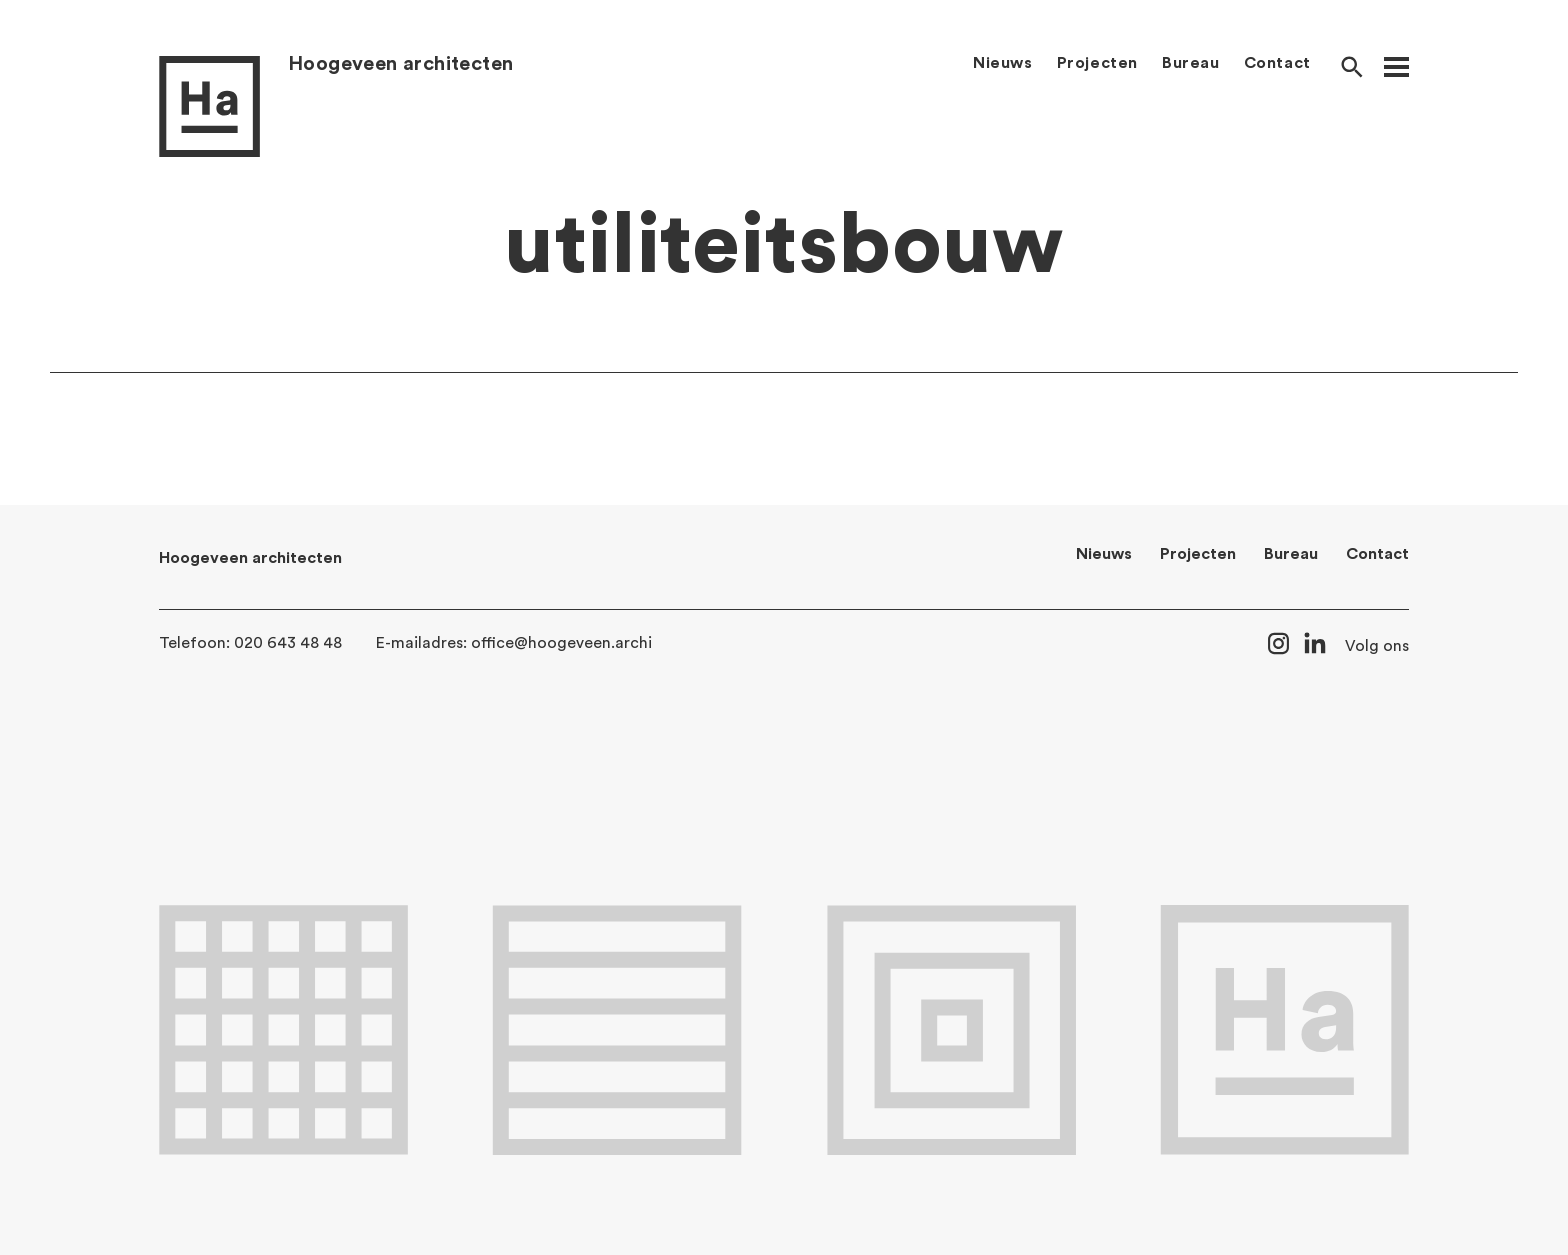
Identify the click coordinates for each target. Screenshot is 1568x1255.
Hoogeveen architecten (400, 64)
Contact (1277, 63)
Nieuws (1003, 63)
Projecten (1097, 63)
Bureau (1191, 63)
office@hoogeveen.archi (561, 643)
